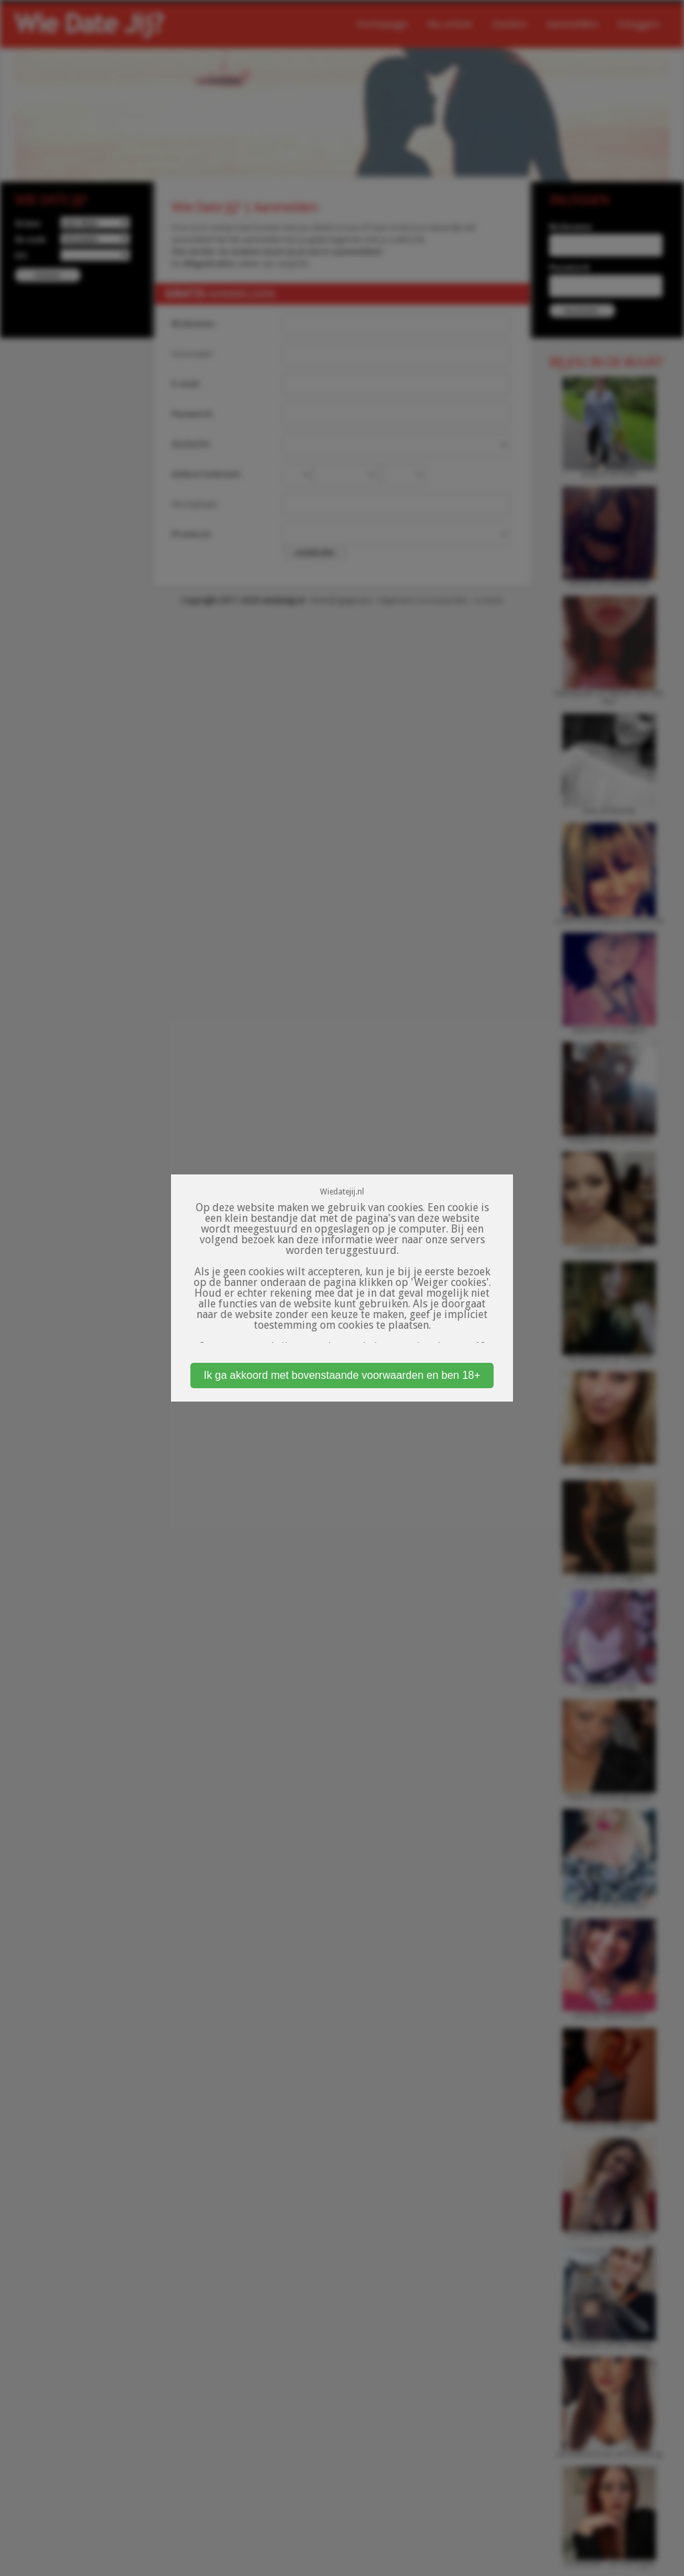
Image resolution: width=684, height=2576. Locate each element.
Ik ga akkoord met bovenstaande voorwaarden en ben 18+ (342, 1375)
